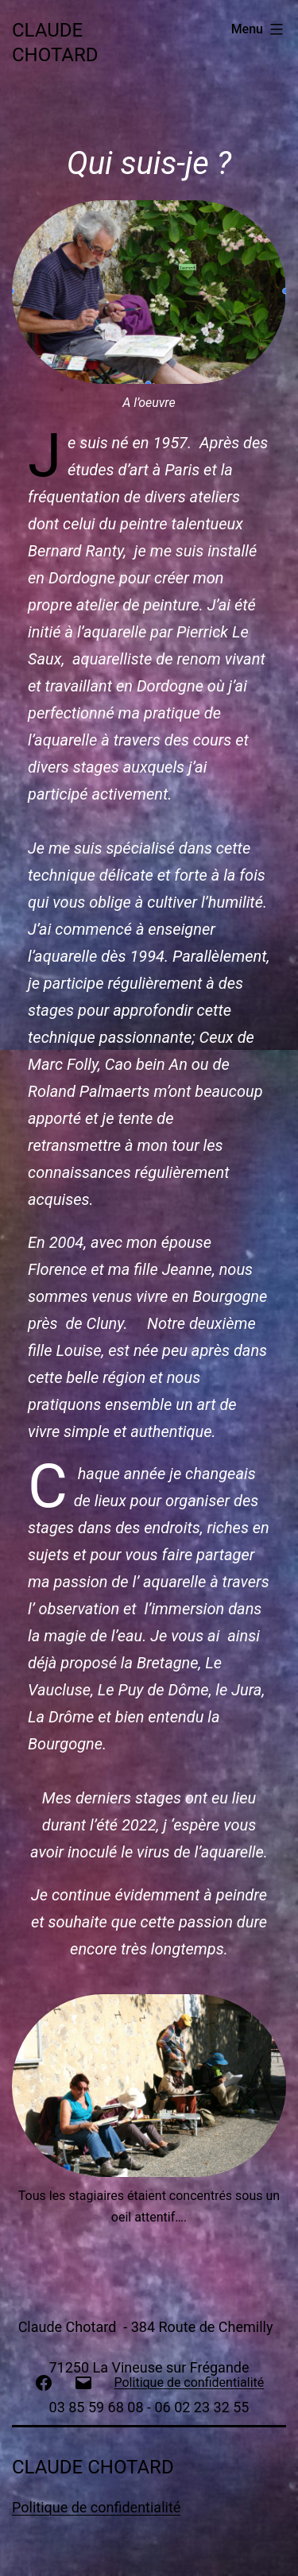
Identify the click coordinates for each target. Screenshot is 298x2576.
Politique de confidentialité (96, 2507)
